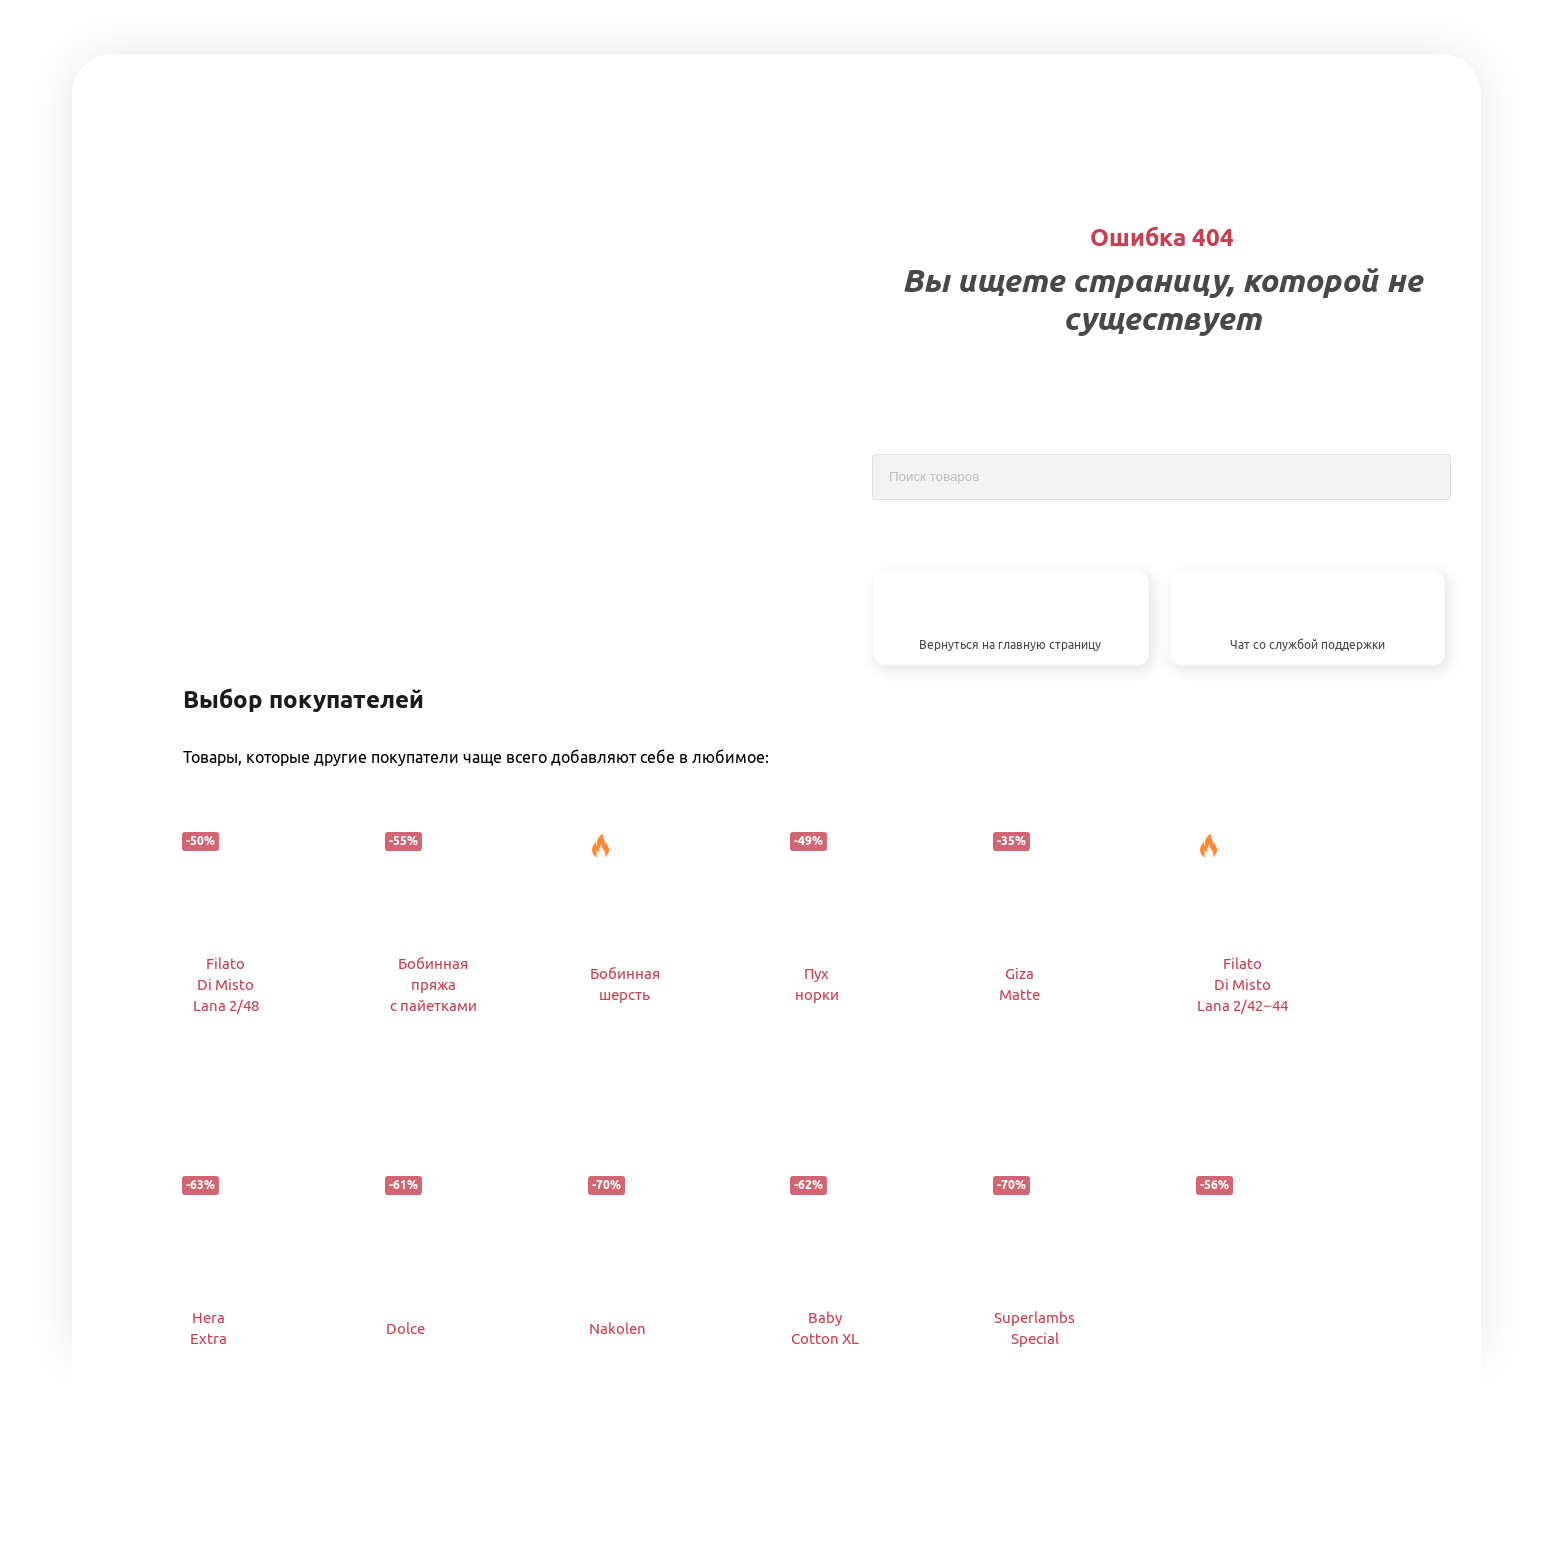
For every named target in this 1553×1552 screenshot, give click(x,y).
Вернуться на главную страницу (1010, 644)
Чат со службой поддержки (1307, 644)
